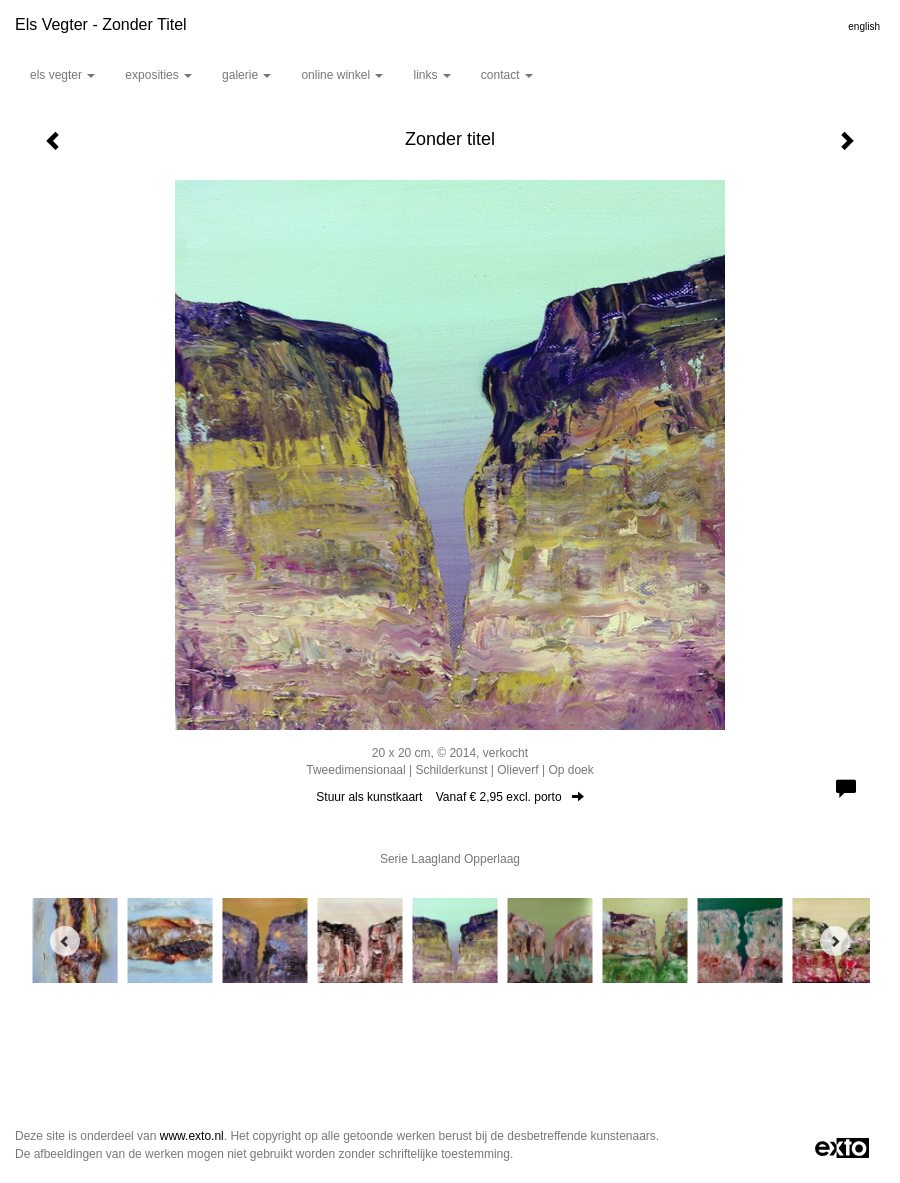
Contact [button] (507, 75)
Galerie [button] (246, 75)
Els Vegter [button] (62, 75)
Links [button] (431, 75)
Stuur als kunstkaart (449, 797)
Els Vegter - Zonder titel (101, 24)
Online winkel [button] (342, 75)
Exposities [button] (158, 75)
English (864, 26)
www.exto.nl (192, 1136)
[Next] (835, 941)
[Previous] (65, 941)
